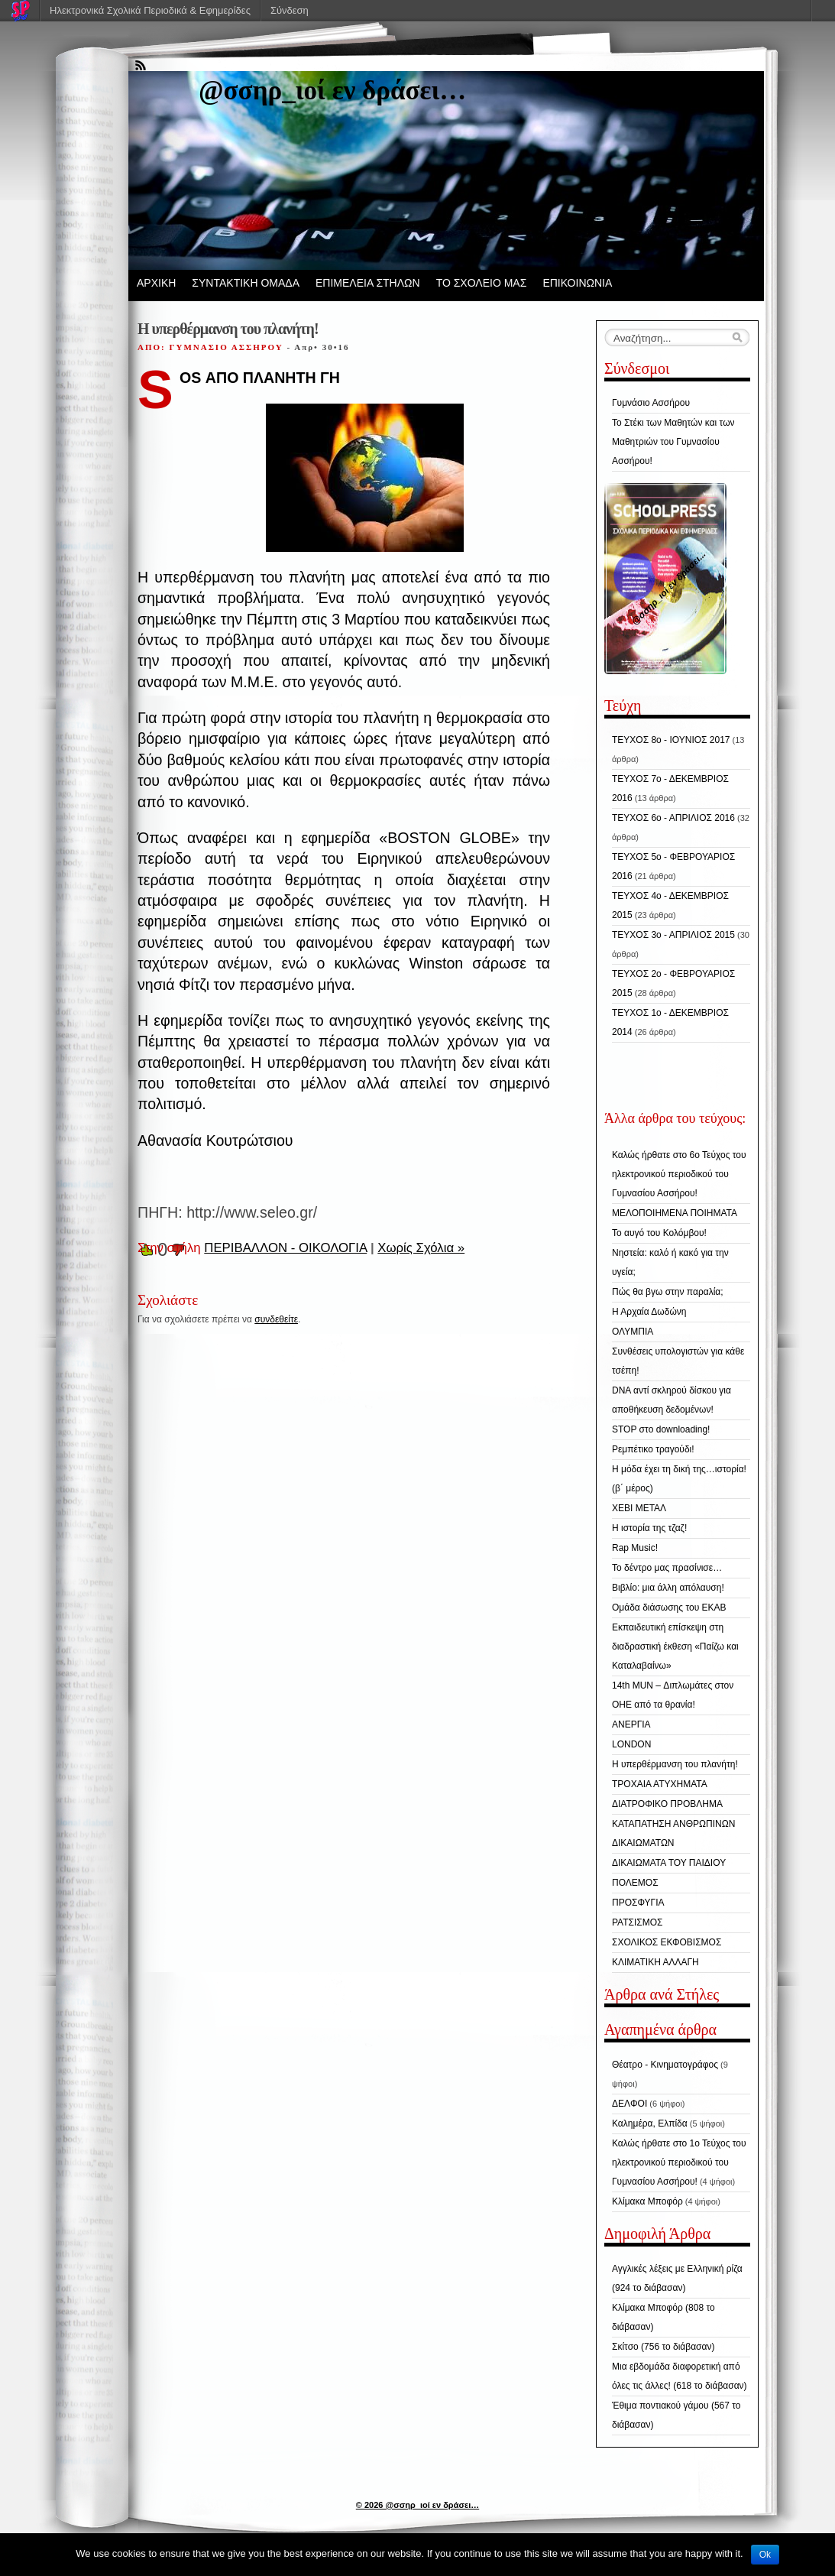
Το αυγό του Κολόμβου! (659, 1233)
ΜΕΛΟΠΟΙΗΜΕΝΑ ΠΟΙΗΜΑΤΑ (674, 1213)
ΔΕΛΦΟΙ (629, 2103)
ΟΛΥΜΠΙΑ (632, 1331)
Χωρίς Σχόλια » (420, 1248)
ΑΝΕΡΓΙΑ (631, 1724)
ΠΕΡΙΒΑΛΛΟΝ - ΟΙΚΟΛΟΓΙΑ (285, 1248)
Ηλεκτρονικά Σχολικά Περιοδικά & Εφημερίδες (150, 10)
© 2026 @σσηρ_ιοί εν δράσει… (417, 2504)
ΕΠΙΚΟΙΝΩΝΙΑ (577, 283)
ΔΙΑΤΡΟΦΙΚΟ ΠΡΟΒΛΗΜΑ (667, 1804)
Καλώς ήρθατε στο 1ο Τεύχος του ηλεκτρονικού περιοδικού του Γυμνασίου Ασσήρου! (679, 2162)
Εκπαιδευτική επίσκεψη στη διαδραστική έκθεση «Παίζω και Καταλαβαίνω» (675, 1646)
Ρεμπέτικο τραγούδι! (653, 1449)
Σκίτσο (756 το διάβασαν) (663, 2346)
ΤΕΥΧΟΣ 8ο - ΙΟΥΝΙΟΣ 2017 (671, 740)
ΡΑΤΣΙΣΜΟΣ (637, 1922)
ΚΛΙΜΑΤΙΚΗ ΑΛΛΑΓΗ (655, 1962)
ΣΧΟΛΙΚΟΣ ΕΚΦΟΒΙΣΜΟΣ (666, 1942)
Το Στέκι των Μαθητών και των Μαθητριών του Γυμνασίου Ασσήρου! (673, 441)
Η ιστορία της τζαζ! (649, 1528)
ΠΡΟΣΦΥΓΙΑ (638, 1902)
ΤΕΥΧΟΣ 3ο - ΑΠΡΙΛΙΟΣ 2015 (673, 935)
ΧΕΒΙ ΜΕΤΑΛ (639, 1508)
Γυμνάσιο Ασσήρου (651, 402)
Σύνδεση (289, 10)
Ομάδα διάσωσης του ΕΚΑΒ (669, 1607)
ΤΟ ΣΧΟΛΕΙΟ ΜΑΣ (481, 283)
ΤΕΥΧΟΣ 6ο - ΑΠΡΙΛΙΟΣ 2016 (673, 818)
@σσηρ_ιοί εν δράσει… (332, 90)
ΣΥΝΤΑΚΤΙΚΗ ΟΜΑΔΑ (245, 283)
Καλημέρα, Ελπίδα (650, 2123)
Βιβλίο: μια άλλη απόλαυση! (668, 1587)
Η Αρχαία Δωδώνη (649, 1311)
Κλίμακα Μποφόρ (647, 2201)
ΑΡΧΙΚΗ (156, 283)
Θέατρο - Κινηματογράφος (665, 2064)
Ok (765, 2554)
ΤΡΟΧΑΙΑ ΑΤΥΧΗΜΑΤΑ (659, 1784)
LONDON (631, 1744)
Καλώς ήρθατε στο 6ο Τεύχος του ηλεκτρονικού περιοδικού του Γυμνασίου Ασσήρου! (679, 1174)
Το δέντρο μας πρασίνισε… (667, 1567)
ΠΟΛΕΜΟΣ (635, 1882)
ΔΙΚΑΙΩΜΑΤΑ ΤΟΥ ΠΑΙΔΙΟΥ (669, 1862)
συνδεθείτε (276, 1319)
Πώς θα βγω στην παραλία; (667, 1291)
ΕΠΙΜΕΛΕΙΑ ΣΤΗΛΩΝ (368, 283)
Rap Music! (635, 1548)
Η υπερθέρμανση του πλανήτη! (675, 1764)
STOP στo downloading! (661, 1429)
